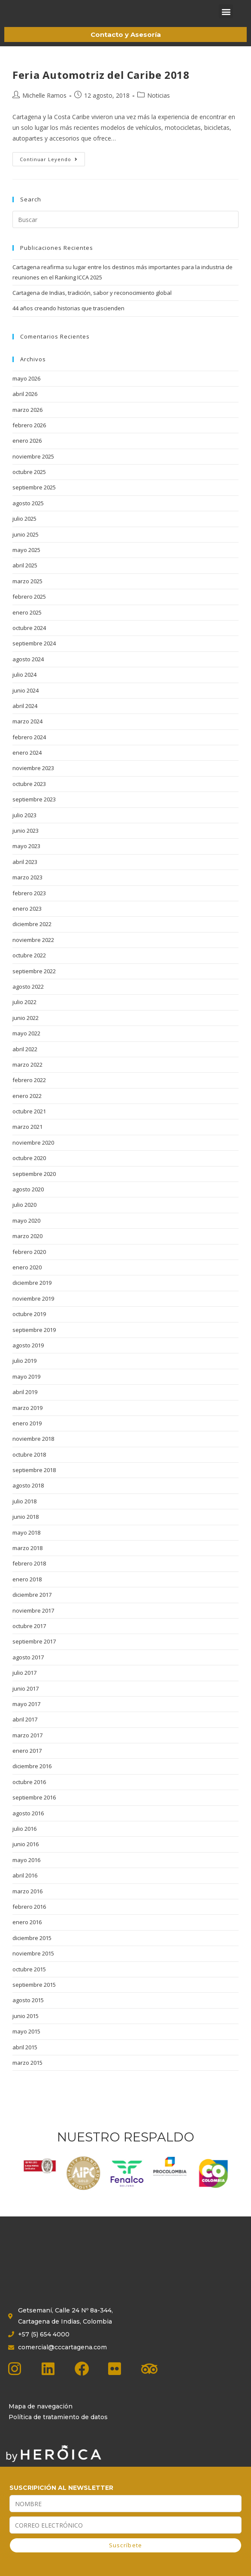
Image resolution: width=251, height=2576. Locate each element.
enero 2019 (27, 1437)
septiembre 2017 (34, 1655)
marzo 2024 (27, 735)
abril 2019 (24, 1406)
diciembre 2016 (31, 1780)
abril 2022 (24, 1063)
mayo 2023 (26, 860)
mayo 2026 (26, 392)
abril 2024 (24, 720)
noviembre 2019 (33, 1312)
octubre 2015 (29, 1983)
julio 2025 (24, 533)
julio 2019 (24, 1375)
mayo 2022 (26, 1047)
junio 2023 (25, 845)
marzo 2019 (27, 1422)
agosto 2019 (28, 1359)
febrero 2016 (29, 1921)
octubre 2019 (29, 1328)
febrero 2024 (29, 751)
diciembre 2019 (31, 1297)
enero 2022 (27, 1110)
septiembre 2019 (34, 1344)
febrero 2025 (29, 611)
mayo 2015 (26, 2045)
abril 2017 (24, 1733)
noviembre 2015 (33, 1967)
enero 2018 (27, 1593)
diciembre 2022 (31, 938)
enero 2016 (27, 1936)
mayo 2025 (26, 564)
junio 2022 (25, 1032)
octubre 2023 (29, 798)
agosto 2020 (28, 1203)
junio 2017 (25, 1702)
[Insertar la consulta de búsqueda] (125, 233)
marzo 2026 (27, 424)
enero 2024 (27, 767)
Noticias (158, 109)
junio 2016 (25, 1858)
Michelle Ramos (44, 109)
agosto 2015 (28, 2014)
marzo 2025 (27, 595)
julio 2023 (24, 829)
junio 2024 (25, 704)
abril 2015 (24, 2061)
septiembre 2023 (34, 813)
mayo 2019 (26, 1390)
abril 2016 (24, 1889)
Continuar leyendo (52, 171)
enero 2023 (27, 923)
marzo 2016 (27, 1905)
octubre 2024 (29, 642)
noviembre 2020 (33, 1157)
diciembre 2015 (31, 1952)
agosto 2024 (28, 673)
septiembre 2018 (34, 1484)
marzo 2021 (27, 1141)
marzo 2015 (27, 2077)
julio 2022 (24, 1016)
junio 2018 (25, 1531)
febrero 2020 (29, 1266)
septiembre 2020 (34, 1188)
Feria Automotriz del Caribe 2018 (100, 89)
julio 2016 (24, 1843)
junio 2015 (25, 2030)
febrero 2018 (29, 1577)
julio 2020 (24, 1219)
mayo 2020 (26, 1235)
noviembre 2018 (33, 1453)
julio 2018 (24, 1515)
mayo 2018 (26, 1546)
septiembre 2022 (34, 985)
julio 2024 (24, 689)
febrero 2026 (29, 439)
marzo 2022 (27, 1079)
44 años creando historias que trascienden (68, 322)
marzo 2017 (27, 1749)
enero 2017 (27, 1765)
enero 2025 (27, 626)
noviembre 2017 (33, 1624)
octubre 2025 (29, 486)
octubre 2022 (29, 969)
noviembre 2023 (33, 782)
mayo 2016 (26, 1874)
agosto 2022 (28, 1001)
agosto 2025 (28, 517)
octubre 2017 (29, 1640)
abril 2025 (24, 579)
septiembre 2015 (34, 1999)
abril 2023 (24, 876)
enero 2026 (27, 455)
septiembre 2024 (34, 657)
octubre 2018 (29, 1468)
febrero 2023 (29, 907)
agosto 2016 (28, 1827)
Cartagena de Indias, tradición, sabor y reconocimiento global (92, 307)
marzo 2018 (27, 1562)
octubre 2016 (29, 1796)
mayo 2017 (26, 1718)
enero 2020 (27, 1281)
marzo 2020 (27, 1250)
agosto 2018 (28, 1499)
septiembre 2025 (34, 501)
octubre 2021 (29, 1125)
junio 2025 (25, 548)
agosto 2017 (28, 1671)
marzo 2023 (27, 891)
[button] (226, 19)
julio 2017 (24, 1687)
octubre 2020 (29, 1172)
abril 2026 (24, 408)
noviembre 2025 (33, 470)
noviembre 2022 (33, 954)
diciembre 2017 (31, 1609)
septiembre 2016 (34, 1811)
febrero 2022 (29, 1094)
